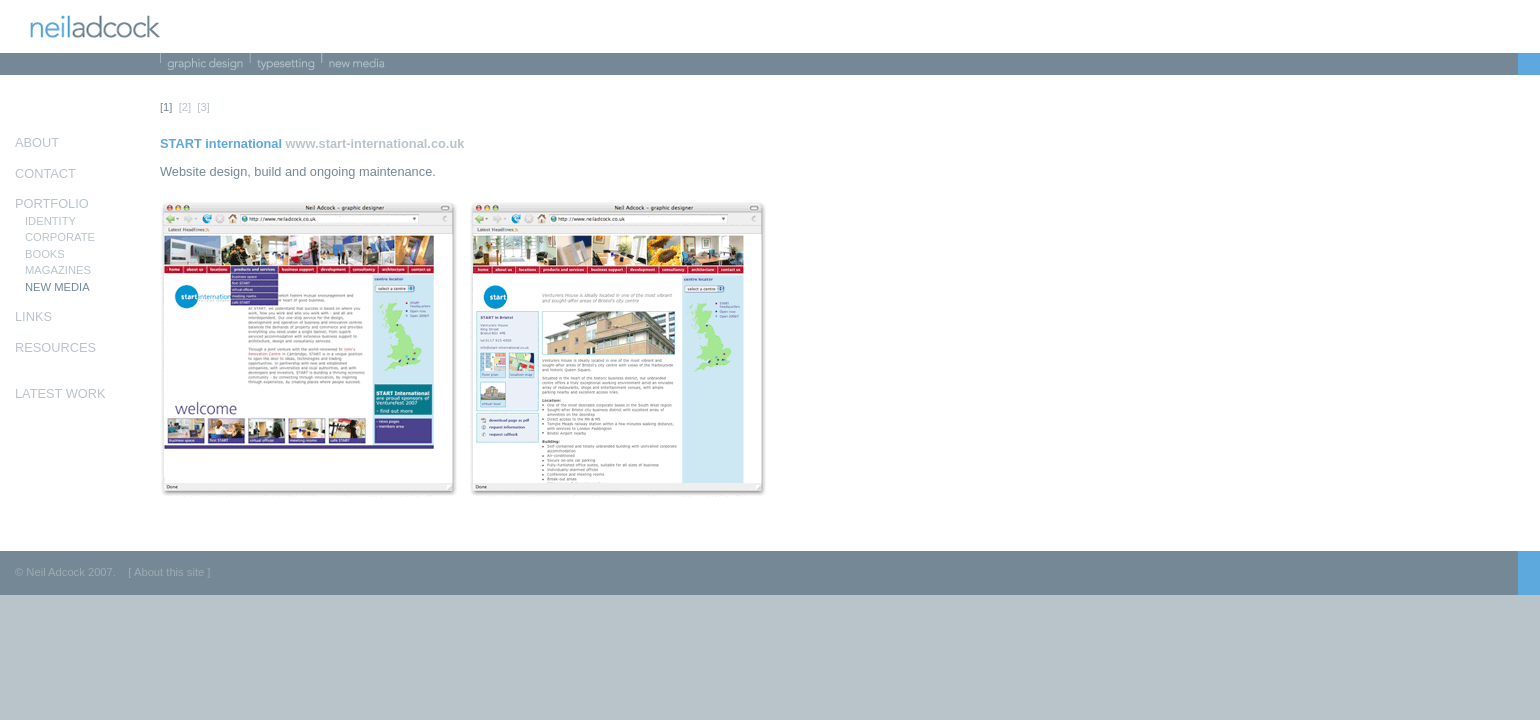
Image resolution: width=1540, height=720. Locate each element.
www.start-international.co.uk (375, 143)
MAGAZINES (58, 270)
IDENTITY (50, 221)
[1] (166, 107)
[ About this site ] (169, 572)
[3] (203, 107)
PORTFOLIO (52, 203)
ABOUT (37, 142)
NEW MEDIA (57, 287)
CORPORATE (60, 237)
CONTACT (45, 173)
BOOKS (45, 254)
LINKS (33, 316)
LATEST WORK (60, 393)
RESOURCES (55, 347)
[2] (185, 107)
